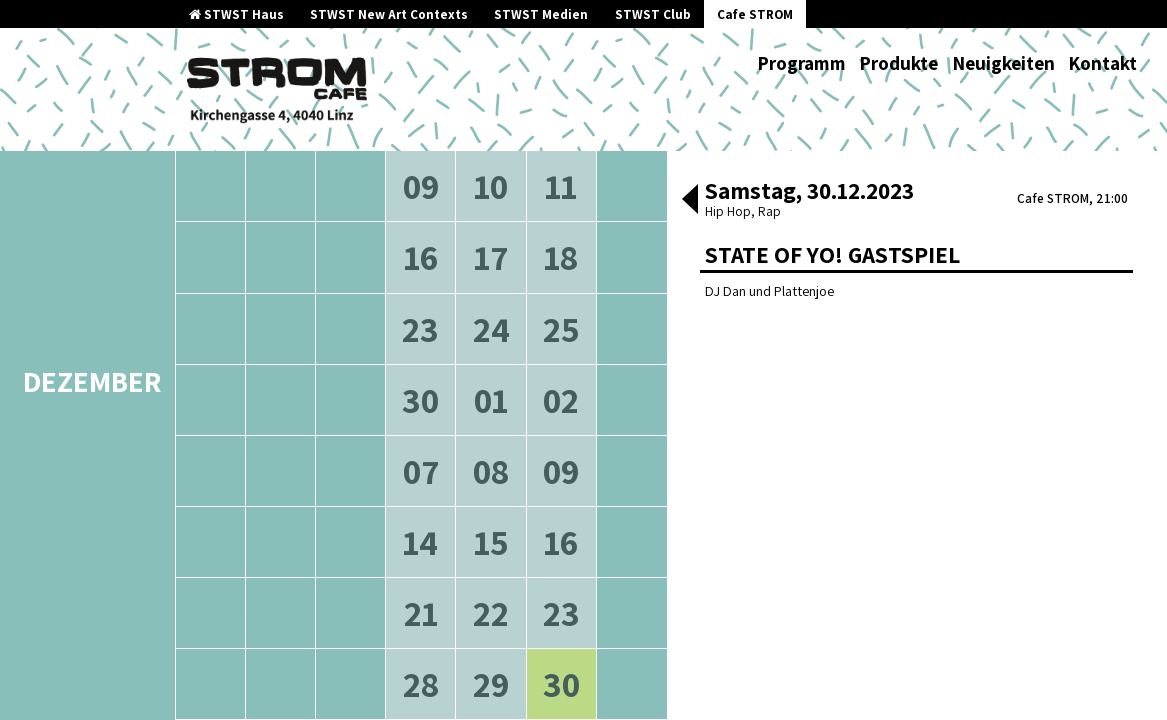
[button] (690, 201)
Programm (801, 63)
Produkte (898, 63)
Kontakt (1102, 63)
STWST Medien (541, 14)
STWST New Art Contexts (389, 14)
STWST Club (653, 14)
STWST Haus (236, 14)
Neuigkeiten (1003, 63)
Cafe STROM (755, 14)
